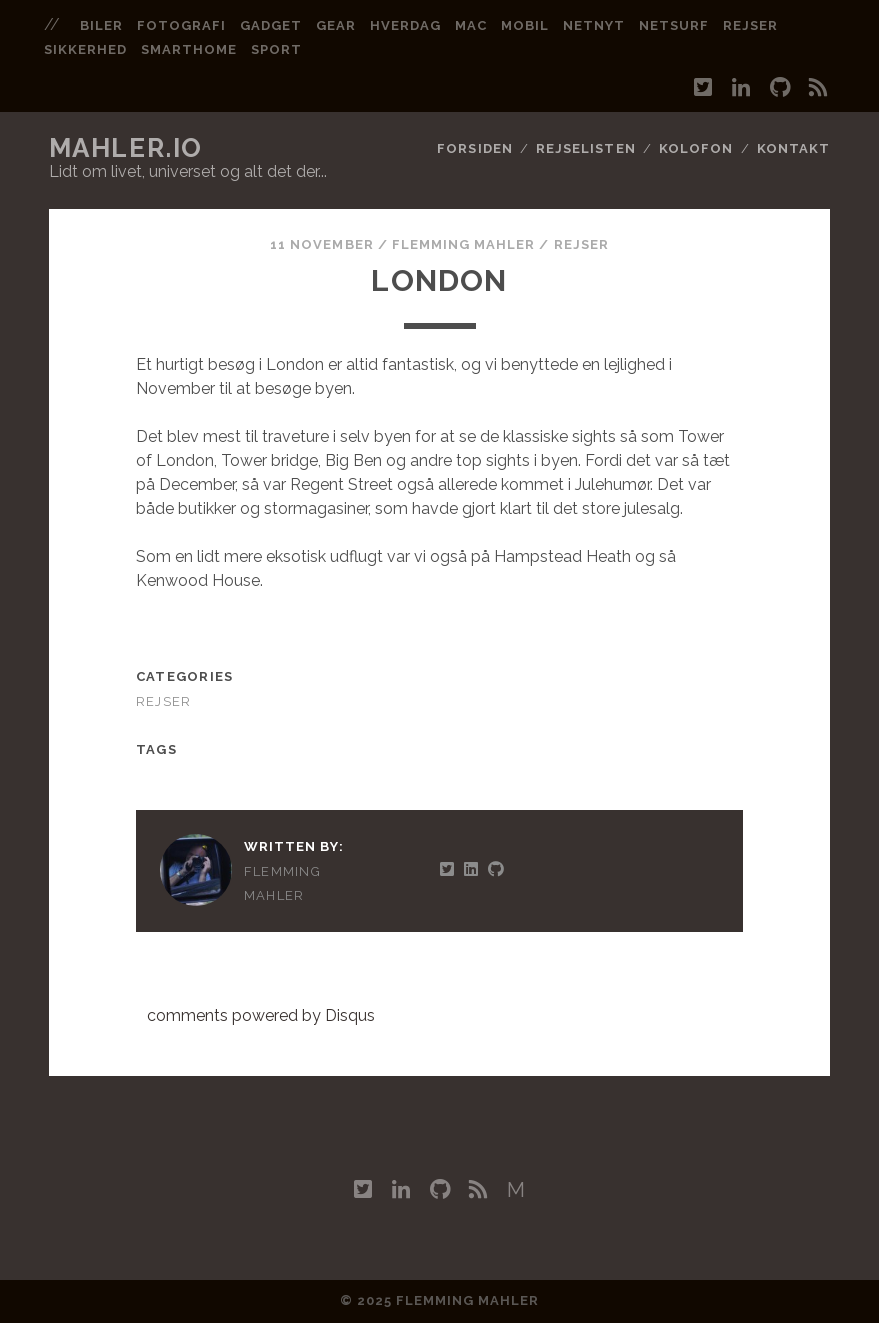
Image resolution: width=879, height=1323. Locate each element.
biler (101, 25)
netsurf (674, 25)
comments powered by (261, 1015)
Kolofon (696, 148)
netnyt (594, 25)
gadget (271, 25)
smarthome (189, 49)
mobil (525, 25)
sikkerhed (85, 49)
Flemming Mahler (464, 244)
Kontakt (793, 148)
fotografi (181, 25)
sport (276, 49)
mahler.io (126, 148)
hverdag (405, 25)
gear (336, 25)
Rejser (581, 244)
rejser (750, 25)
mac (471, 25)
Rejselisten (585, 148)
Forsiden (474, 148)
